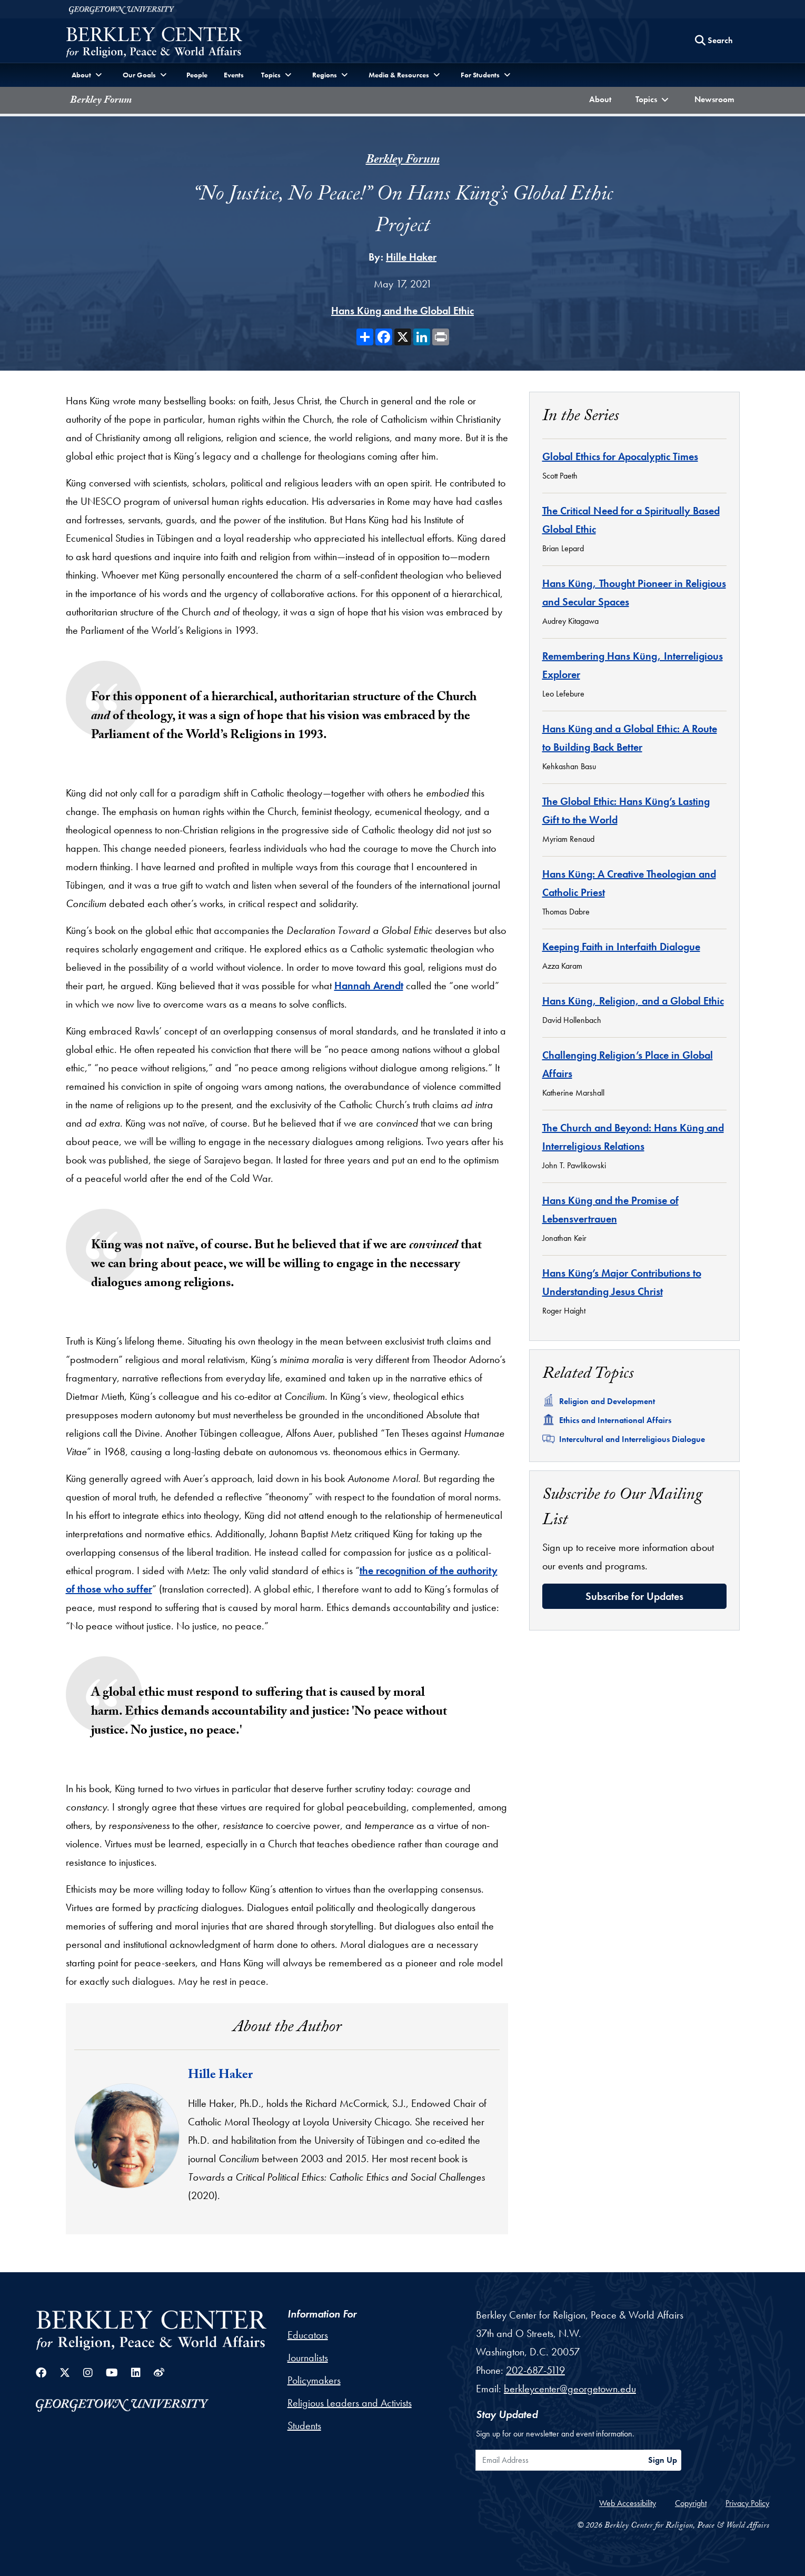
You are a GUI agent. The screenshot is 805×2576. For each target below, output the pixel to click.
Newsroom (717, 98)
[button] (653, 100)
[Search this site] (714, 41)
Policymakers (314, 2380)
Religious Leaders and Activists (349, 2403)
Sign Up (662, 2459)
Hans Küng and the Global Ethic (402, 310)
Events (234, 74)
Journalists (307, 2357)
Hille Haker (411, 257)
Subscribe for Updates (634, 1596)
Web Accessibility (627, 2503)
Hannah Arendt (368, 985)
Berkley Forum (101, 101)
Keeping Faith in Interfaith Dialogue (621, 946)
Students (304, 2425)
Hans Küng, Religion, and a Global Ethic (633, 1001)
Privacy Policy (747, 2503)
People (196, 74)
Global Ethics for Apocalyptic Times (620, 456)
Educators (307, 2335)
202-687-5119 (535, 2370)
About (603, 98)
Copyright (691, 2503)
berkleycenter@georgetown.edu (570, 2388)
